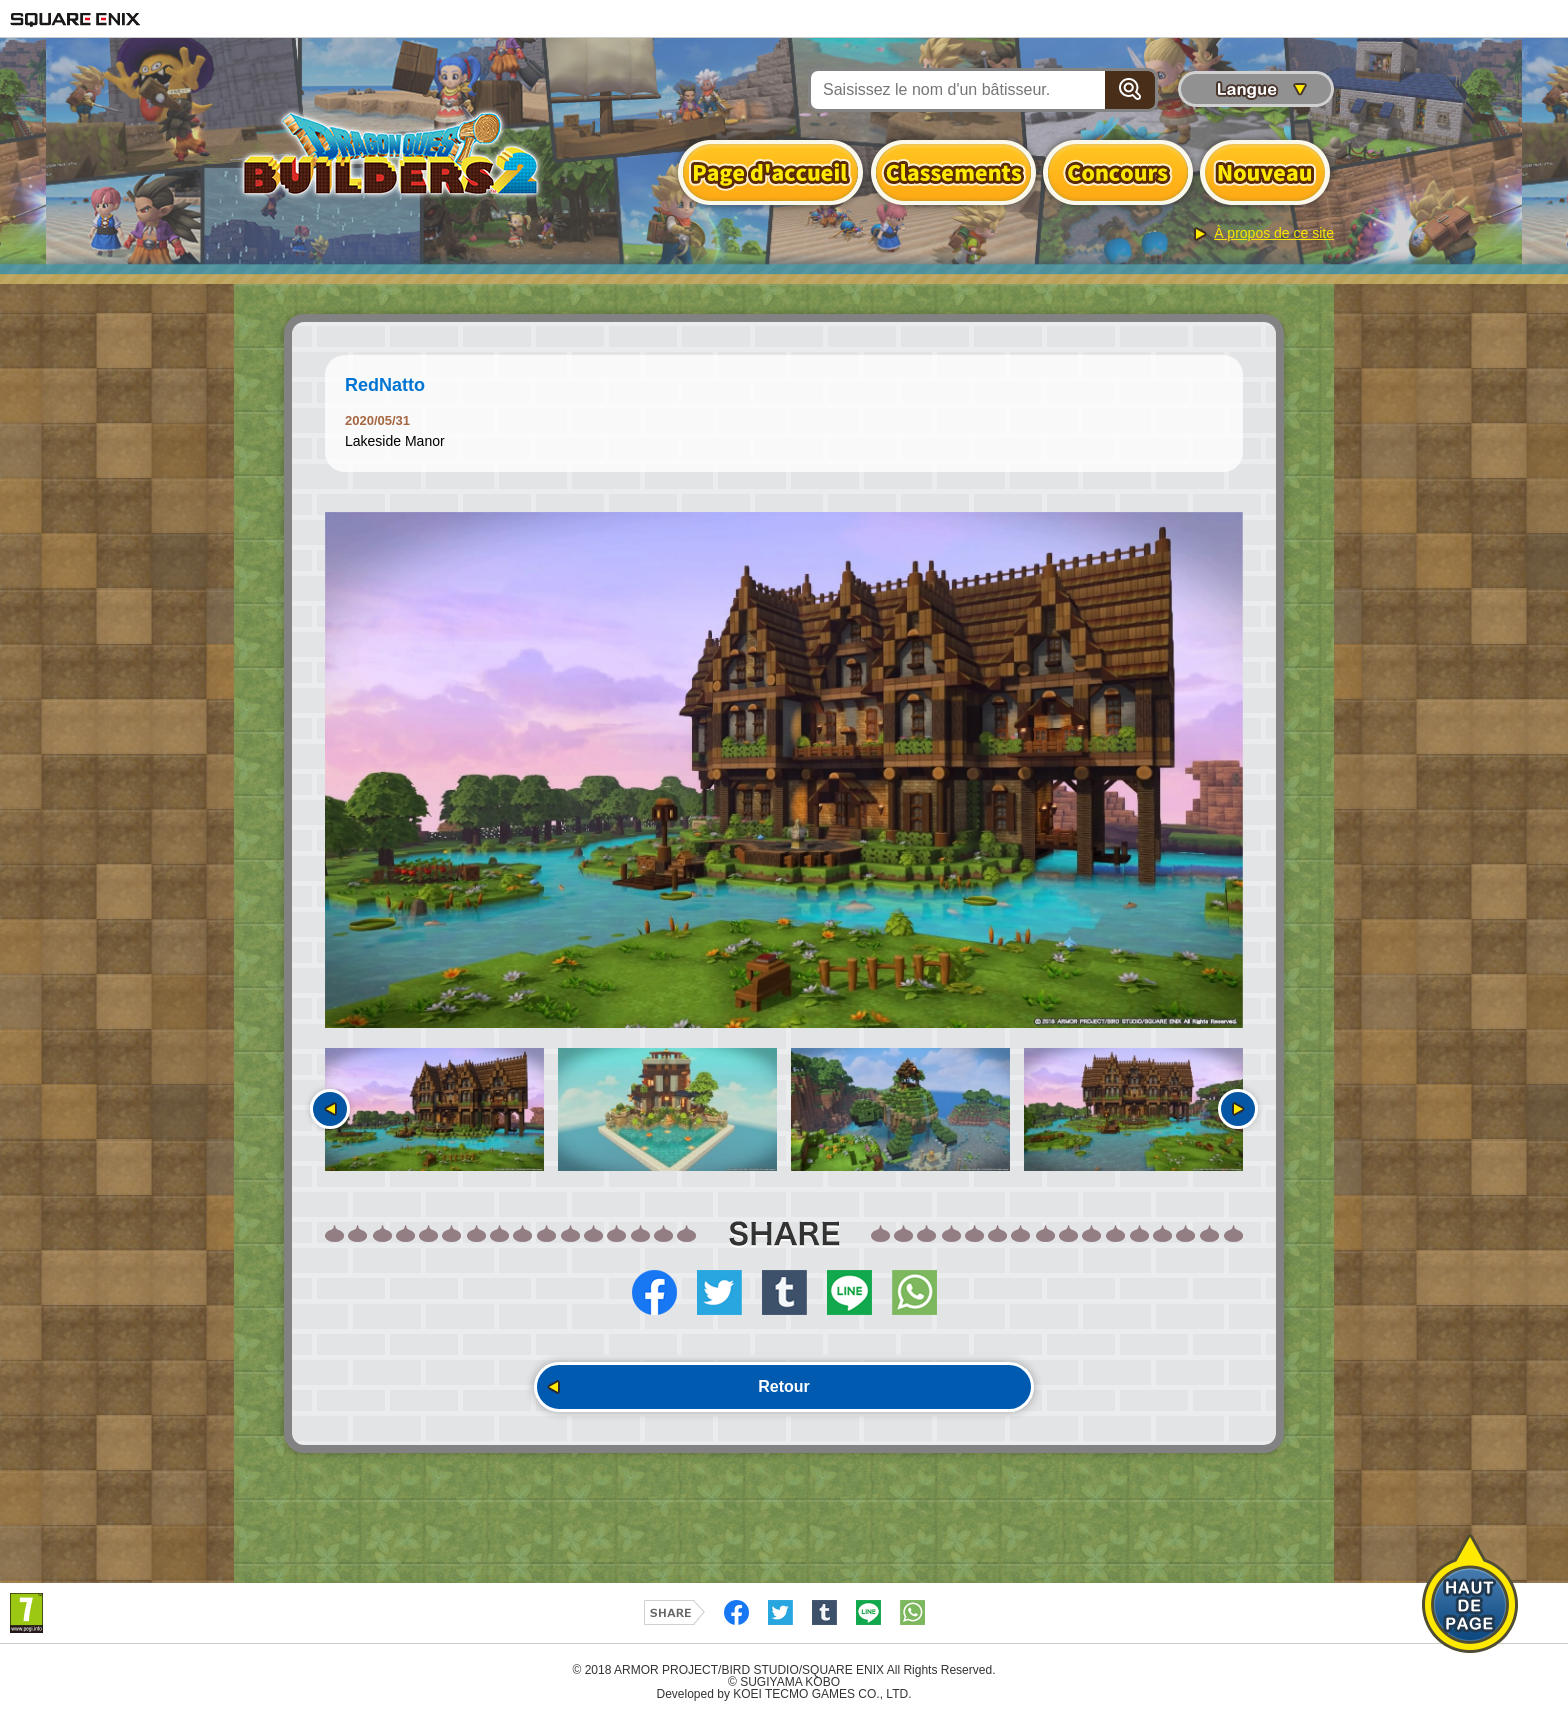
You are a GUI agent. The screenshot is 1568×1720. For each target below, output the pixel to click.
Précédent (330, 1109)
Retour (784, 1386)
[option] (784, 770)
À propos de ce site (1274, 233)
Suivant (1238, 1109)
